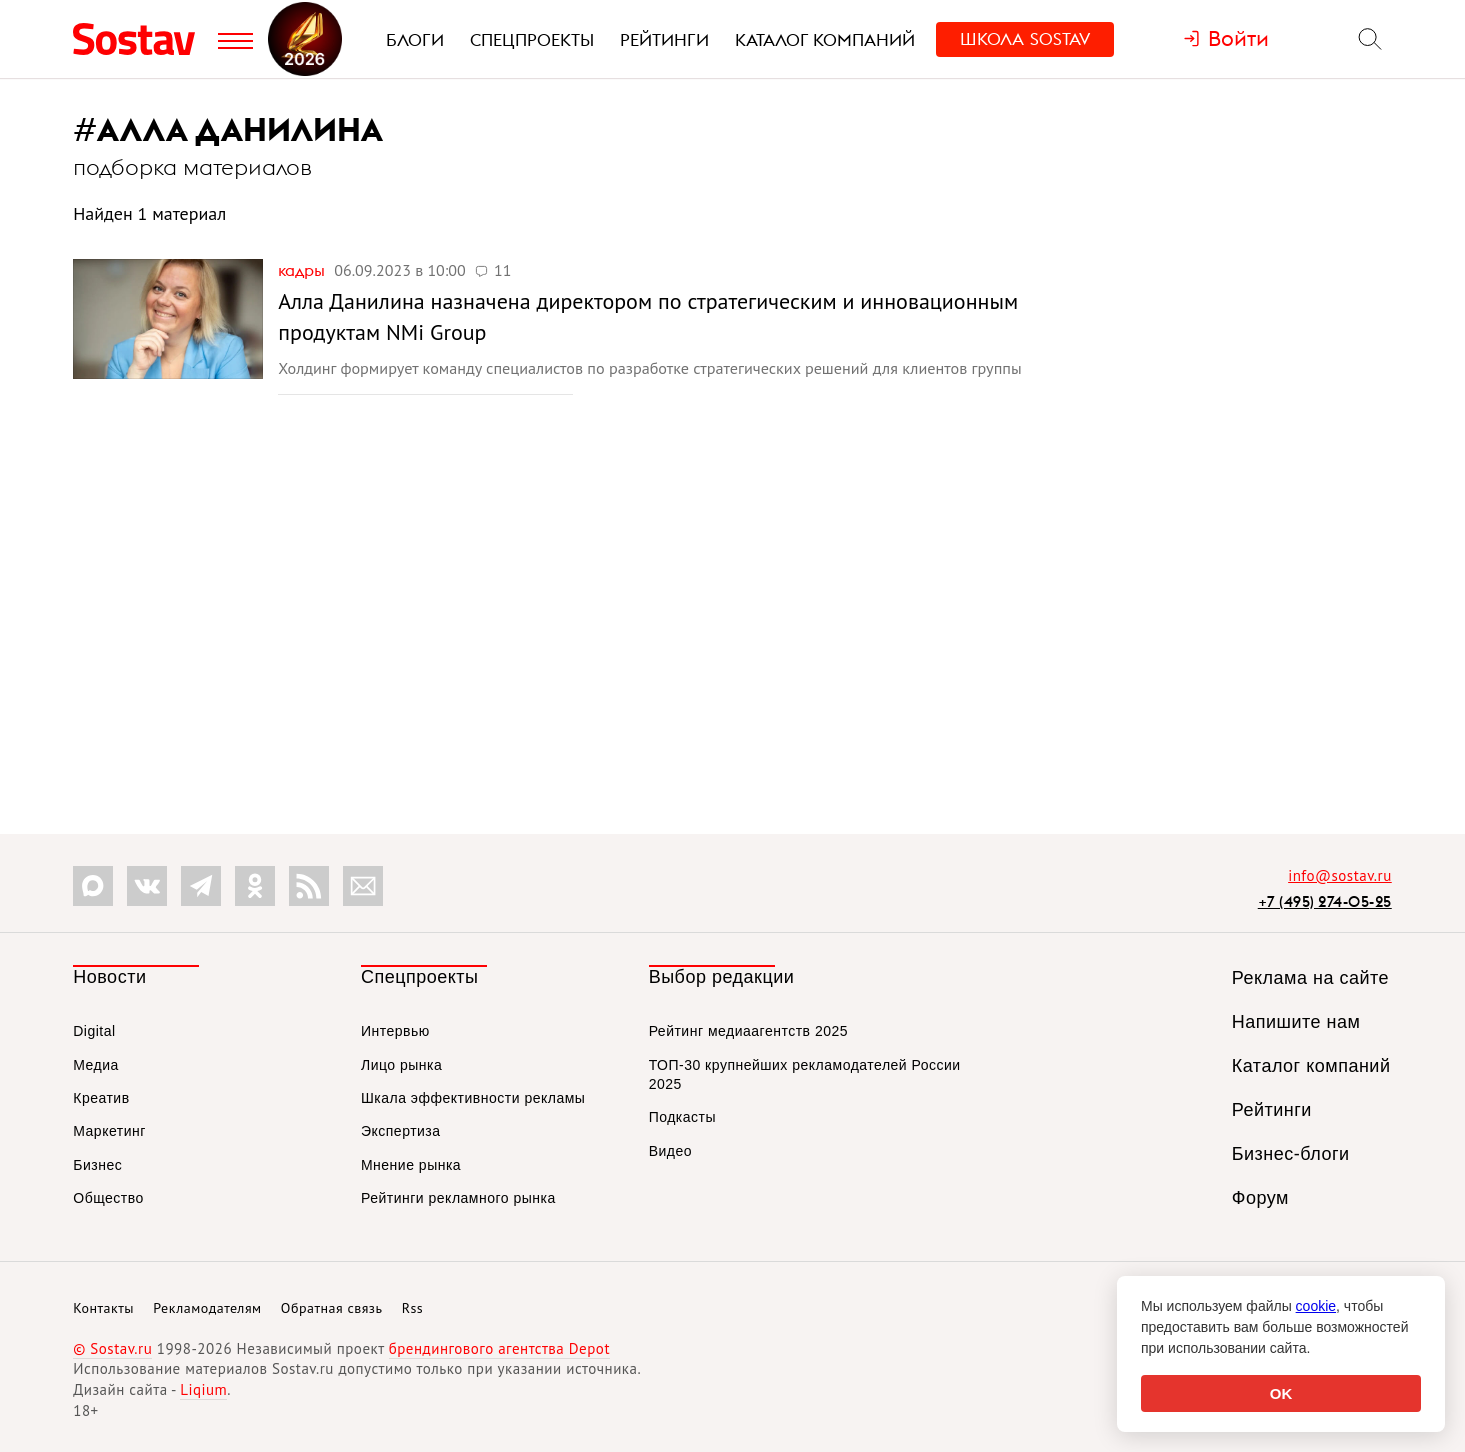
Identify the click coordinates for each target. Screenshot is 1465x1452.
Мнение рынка (411, 1165)
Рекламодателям (207, 1308)
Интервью (395, 1031)
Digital (94, 1031)
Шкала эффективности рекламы (473, 1098)
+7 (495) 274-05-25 (1325, 901)
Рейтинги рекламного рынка (458, 1198)
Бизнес (97, 1165)
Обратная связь (332, 1308)
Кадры (303, 270)
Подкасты (682, 1117)
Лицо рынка (401, 1065)
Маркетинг (109, 1131)
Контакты (103, 1308)
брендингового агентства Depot (499, 1348)
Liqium (203, 1389)
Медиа (96, 1065)
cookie (1316, 1306)
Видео (670, 1151)
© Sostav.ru (112, 1348)
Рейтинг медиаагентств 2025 (748, 1031)
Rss (412, 1308)
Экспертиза (401, 1131)
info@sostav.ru (1340, 875)
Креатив (101, 1098)
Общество (108, 1198)
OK (1281, 1393)
